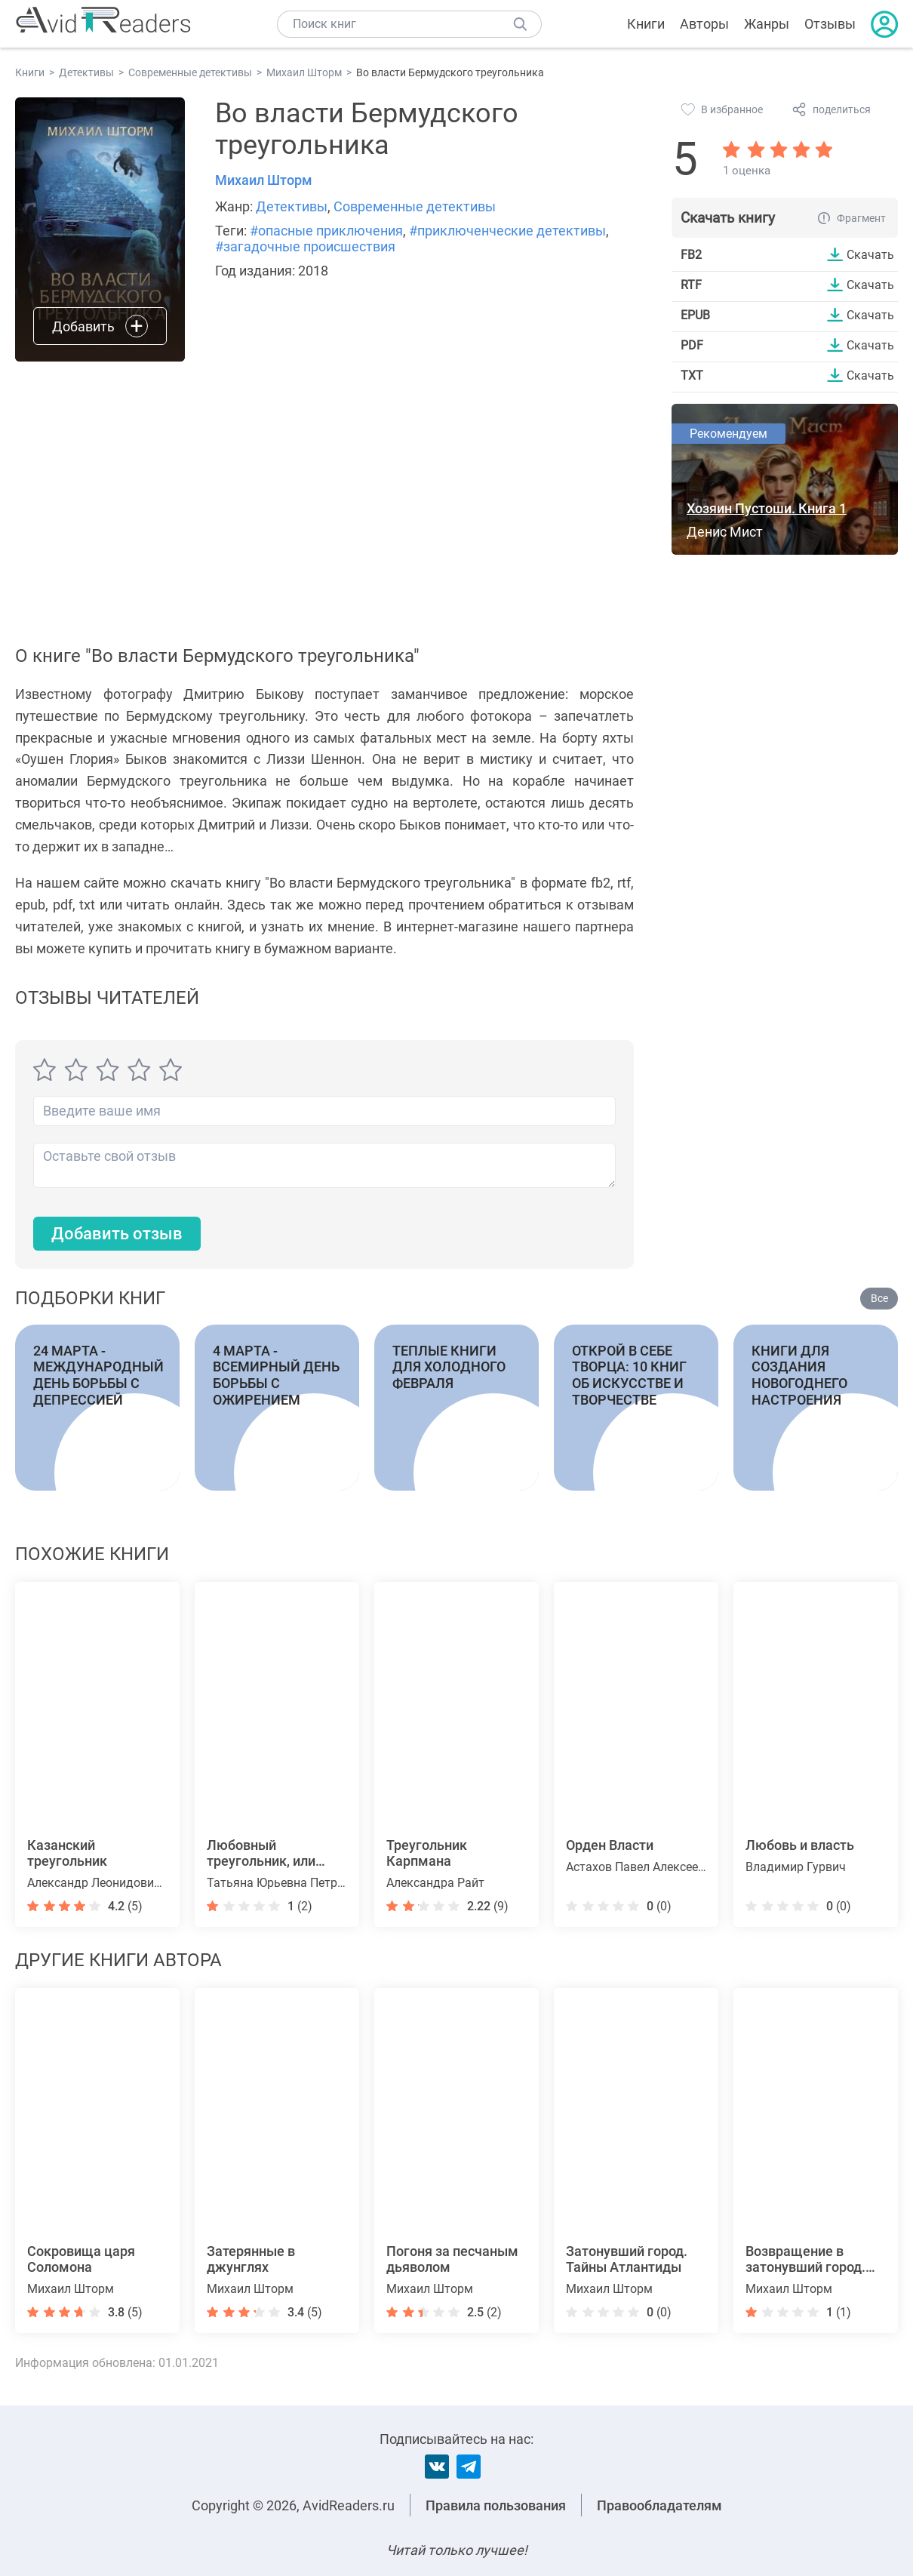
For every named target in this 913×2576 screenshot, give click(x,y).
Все (879, 1299)
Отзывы (830, 24)
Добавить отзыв (117, 1233)
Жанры (766, 24)
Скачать (870, 254)
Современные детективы (415, 206)
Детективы (291, 206)
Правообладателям (659, 2505)
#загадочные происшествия (305, 246)
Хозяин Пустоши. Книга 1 (767, 508)
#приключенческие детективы (507, 231)
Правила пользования (496, 2505)
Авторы (704, 24)
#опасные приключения (326, 231)
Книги (646, 24)
